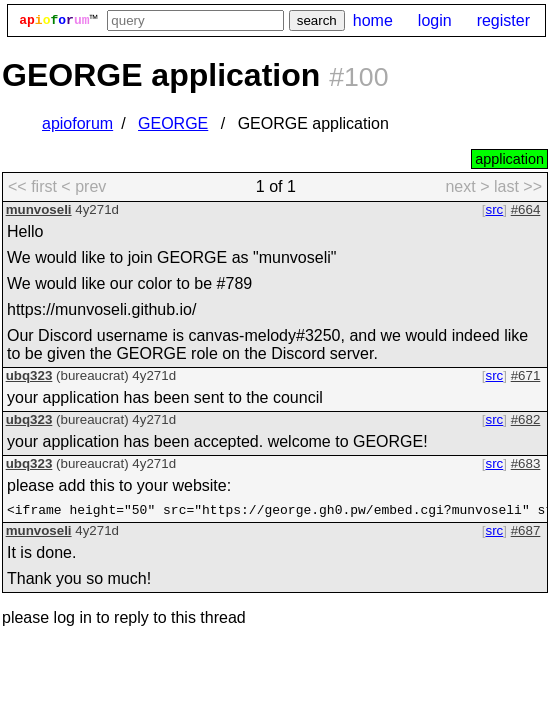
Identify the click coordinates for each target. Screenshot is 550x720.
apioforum (77, 123)
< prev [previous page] (83, 186)
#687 (526, 533)
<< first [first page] (32, 186)
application (509, 159)
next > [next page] (467, 186)
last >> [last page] (518, 186)
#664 (526, 209)
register (503, 20)
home (373, 20)
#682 (526, 419)
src (495, 209)
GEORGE (173, 123)
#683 (526, 463)
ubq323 (29, 375)
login (435, 20)
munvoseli (39, 209)
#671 (526, 375)
